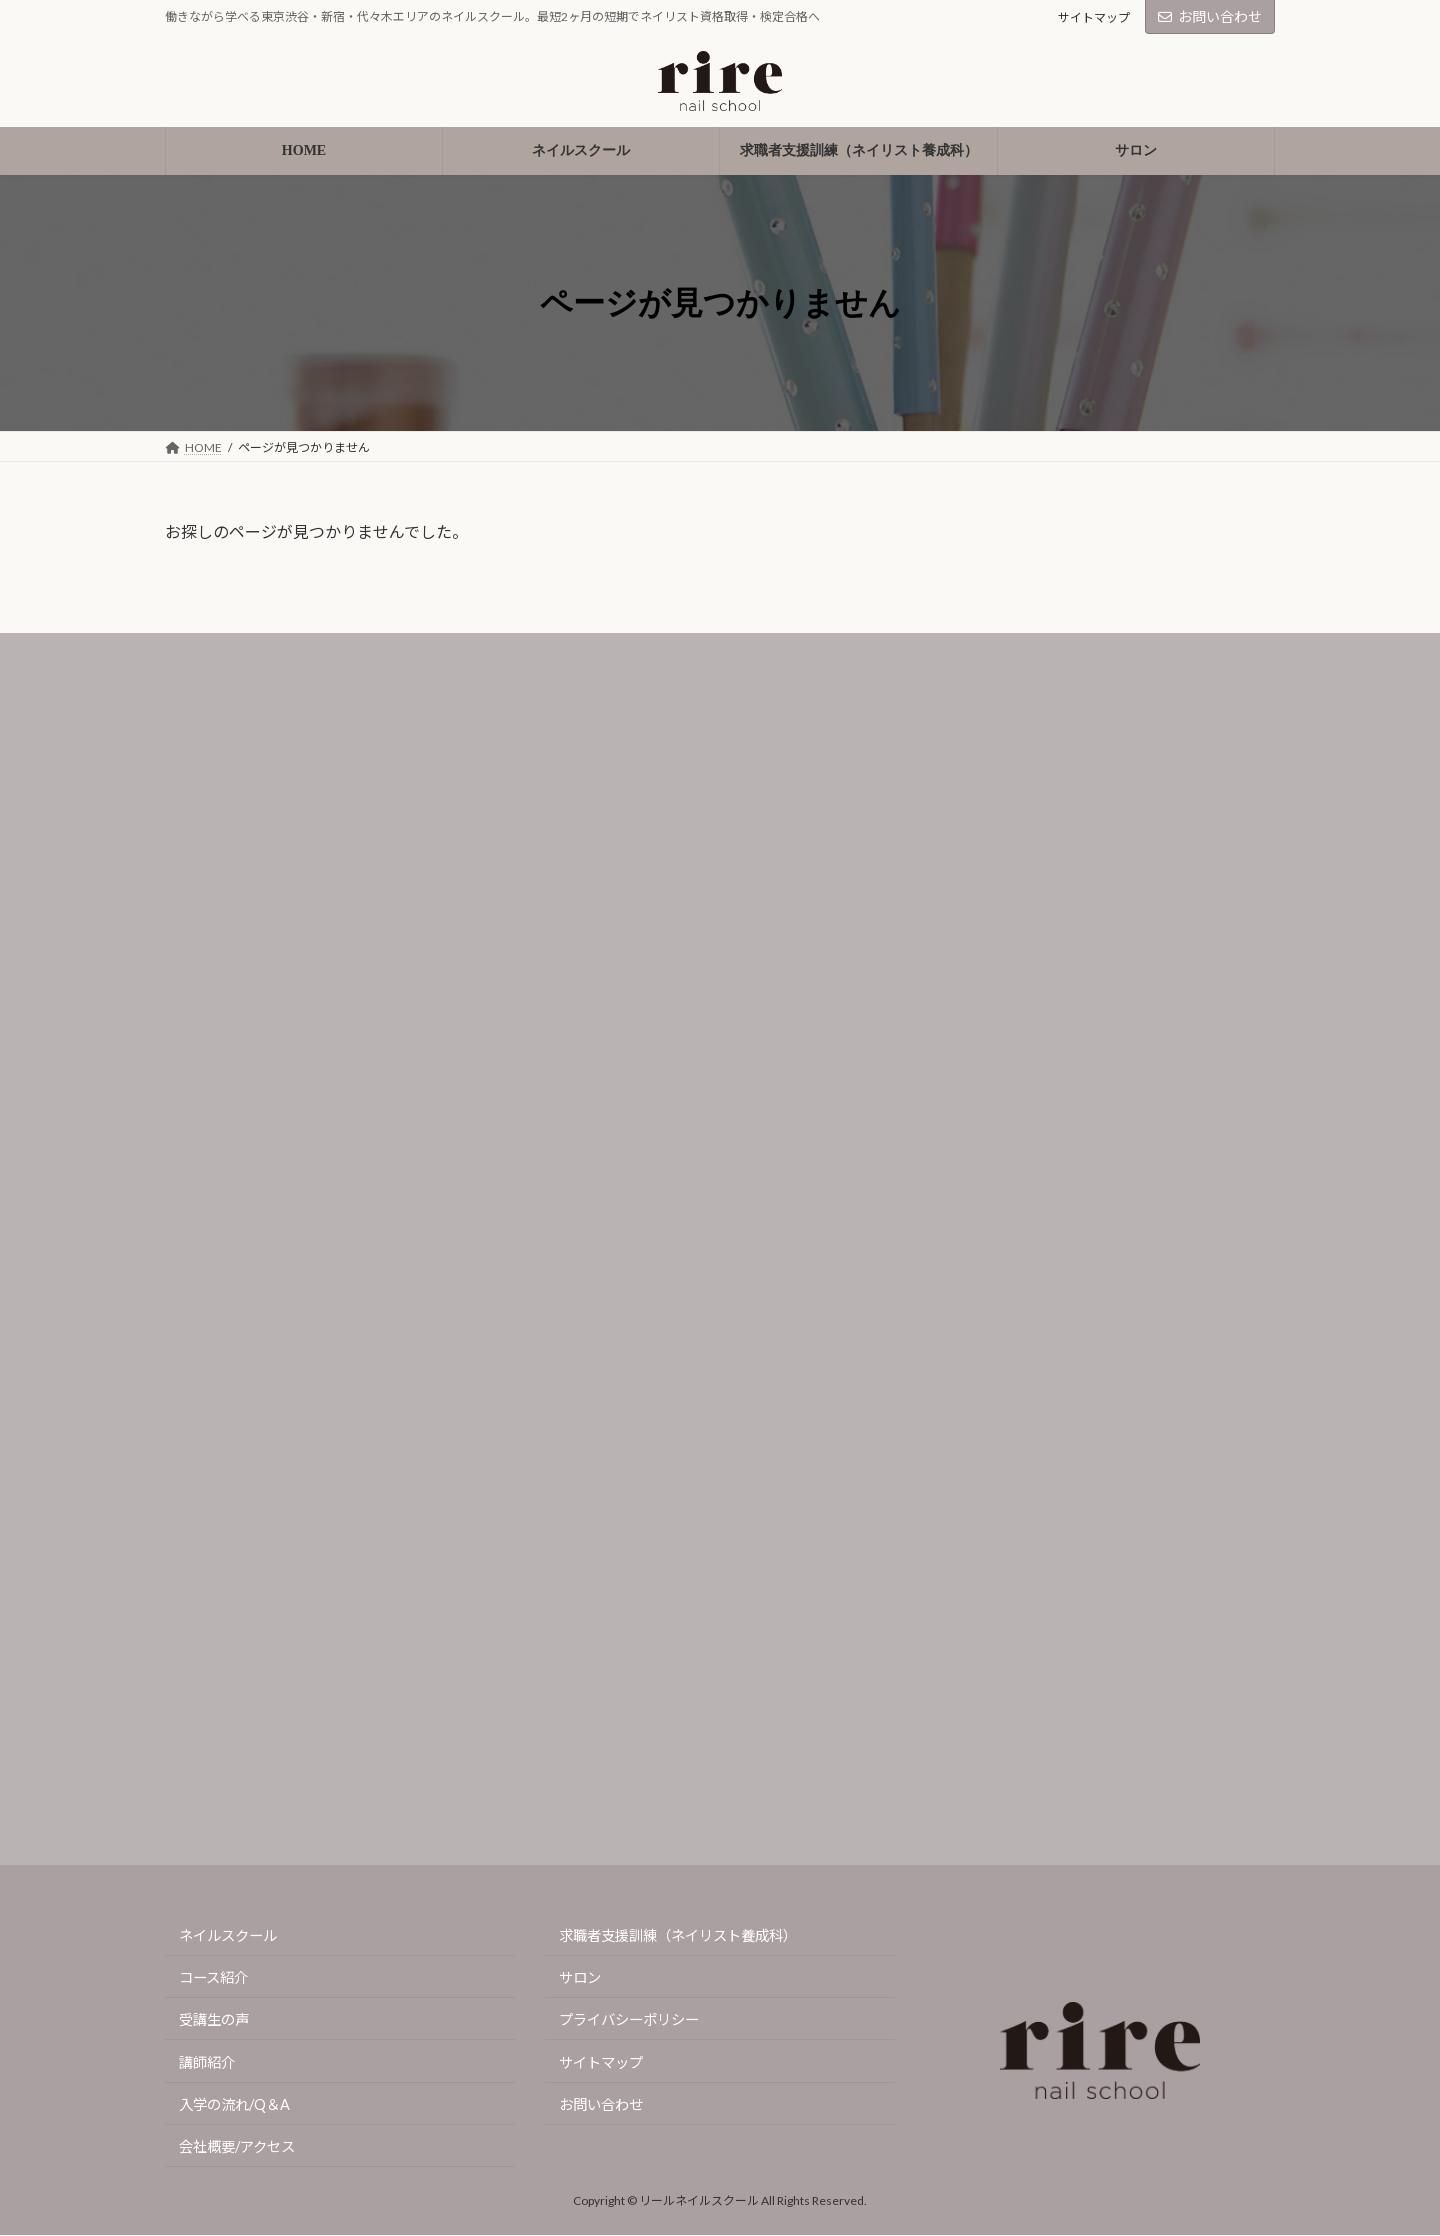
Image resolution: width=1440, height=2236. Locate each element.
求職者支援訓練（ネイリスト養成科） (678, 1935)
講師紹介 (207, 2062)
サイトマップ (1094, 17)
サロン (580, 1978)
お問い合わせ (1210, 16)
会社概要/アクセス (237, 2146)
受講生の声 (214, 2020)
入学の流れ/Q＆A (234, 2104)
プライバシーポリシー (629, 2020)
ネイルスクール (228, 1935)
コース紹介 (213, 1978)
